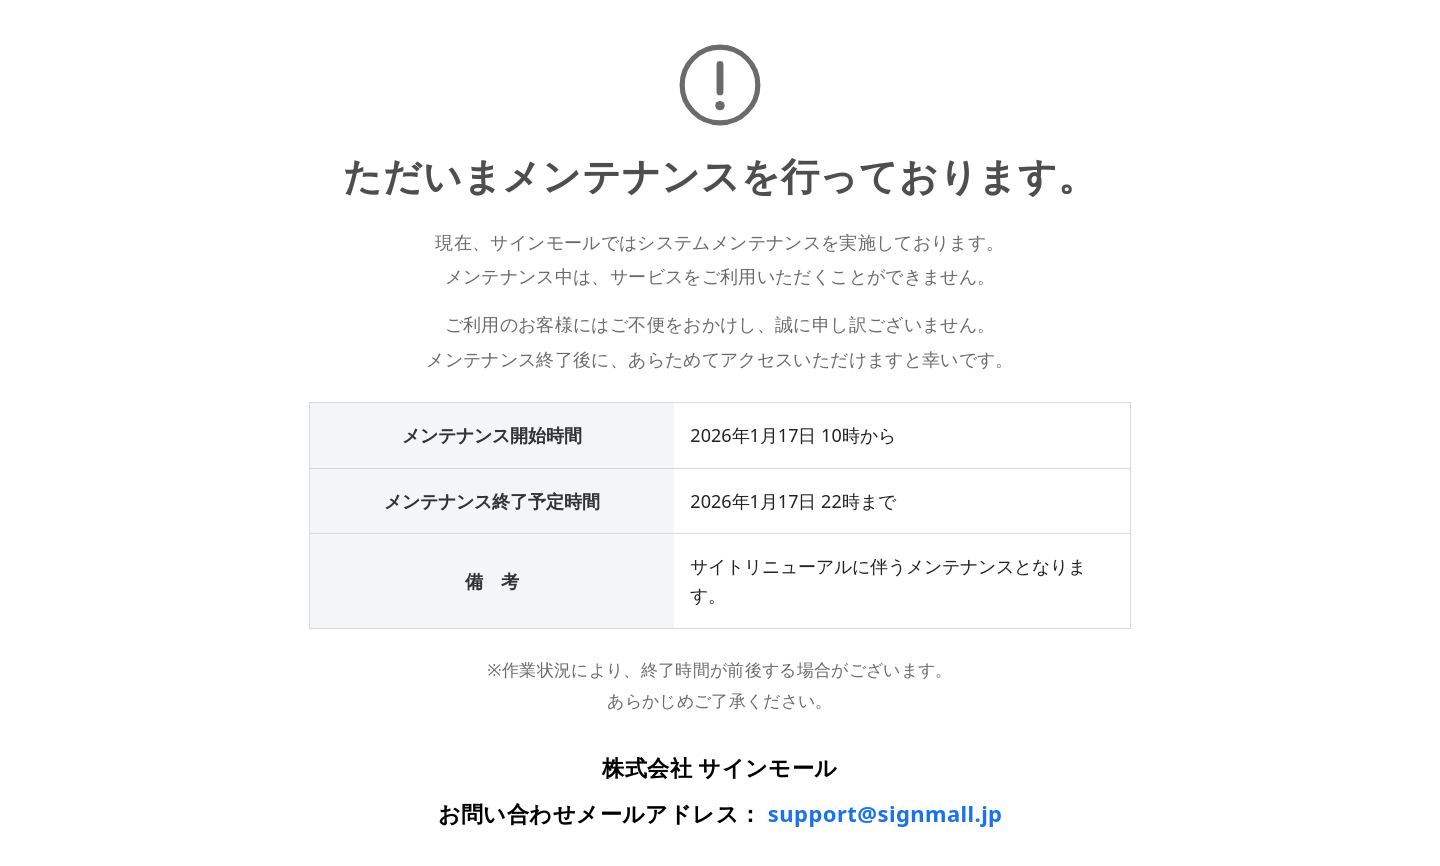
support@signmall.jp (885, 813)
